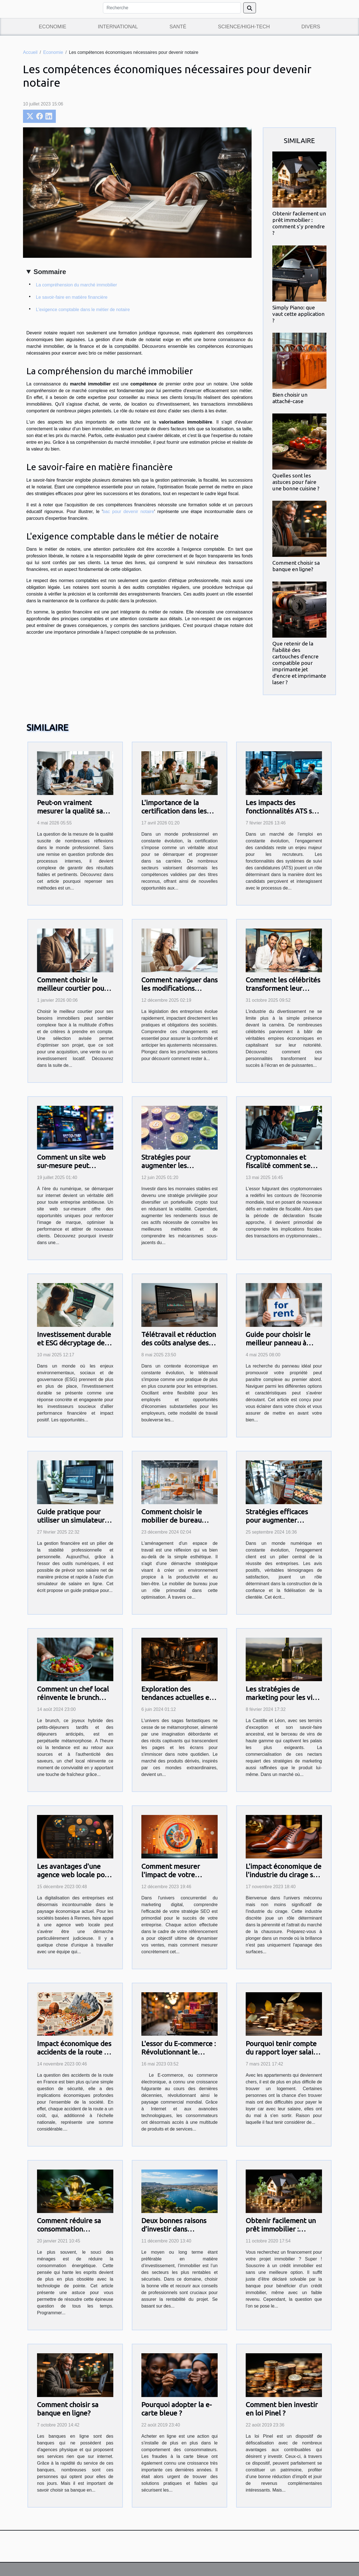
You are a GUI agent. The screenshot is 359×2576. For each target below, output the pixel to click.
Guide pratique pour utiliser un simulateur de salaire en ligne (71, 1520)
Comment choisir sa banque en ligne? (296, 566)
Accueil (30, 52)
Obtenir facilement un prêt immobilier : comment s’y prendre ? (299, 223)
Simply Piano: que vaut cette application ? (298, 313)
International (118, 26)
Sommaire (49, 271)
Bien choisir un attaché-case (289, 398)
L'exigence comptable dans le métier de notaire (83, 309)
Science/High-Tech (244, 26)
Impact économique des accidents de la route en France (74, 2052)
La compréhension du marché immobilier (76, 284)
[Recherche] (172, 7)
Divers (311, 26)
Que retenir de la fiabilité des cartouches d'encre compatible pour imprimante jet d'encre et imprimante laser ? (299, 662)
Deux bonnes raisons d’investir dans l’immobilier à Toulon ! (176, 2229)
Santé (177, 26)
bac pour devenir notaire (128, 511)
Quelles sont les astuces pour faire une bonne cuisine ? (295, 481)
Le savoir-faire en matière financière (71, 297)
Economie (52, 26)
